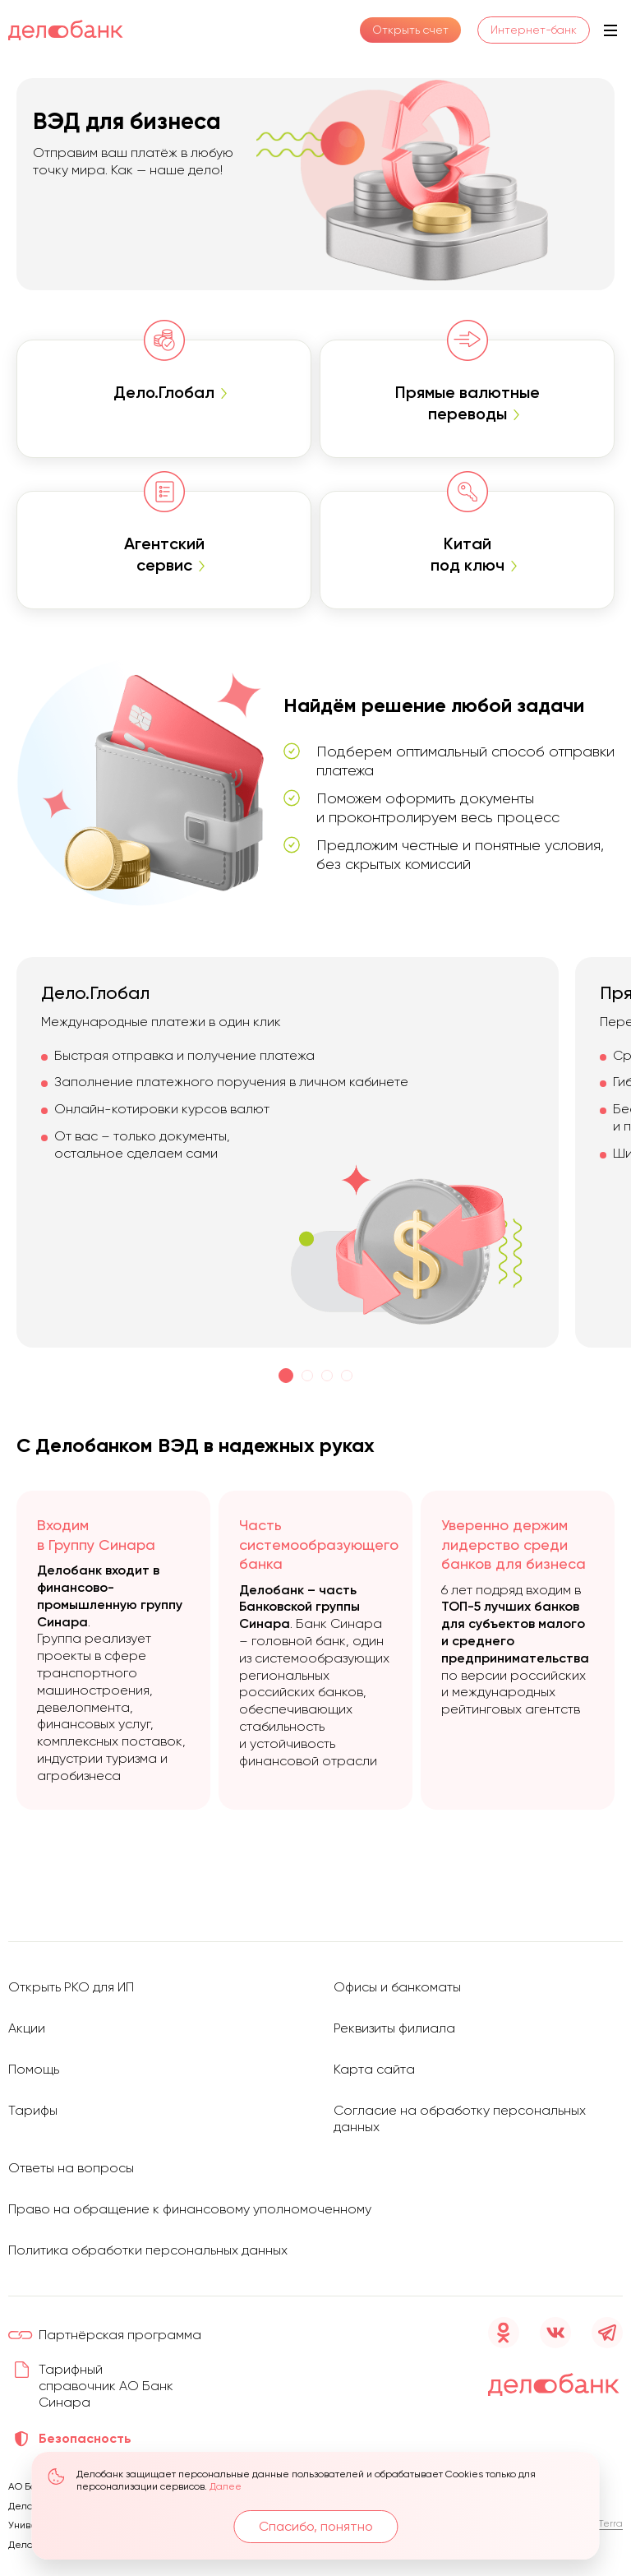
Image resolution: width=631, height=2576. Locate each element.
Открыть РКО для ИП (71, 1987)
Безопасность (85, 2438)
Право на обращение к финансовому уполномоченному (189, 2209)
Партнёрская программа (120, 2334)
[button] (286, 1375)
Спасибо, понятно (316, 2526)
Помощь (33, 2069)
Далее (226, 2486)
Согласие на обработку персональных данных (460, 2118)
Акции (26, 2028)
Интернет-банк (534, 29)
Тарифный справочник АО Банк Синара (106, 2385)
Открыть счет (410, 29)
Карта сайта (374, 2069)
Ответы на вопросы (71, 2168)
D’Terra (606, 2523)
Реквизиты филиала (394, 2028)
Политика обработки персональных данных (148, 2250)
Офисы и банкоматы (397, 1987)
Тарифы (33, 2110)
